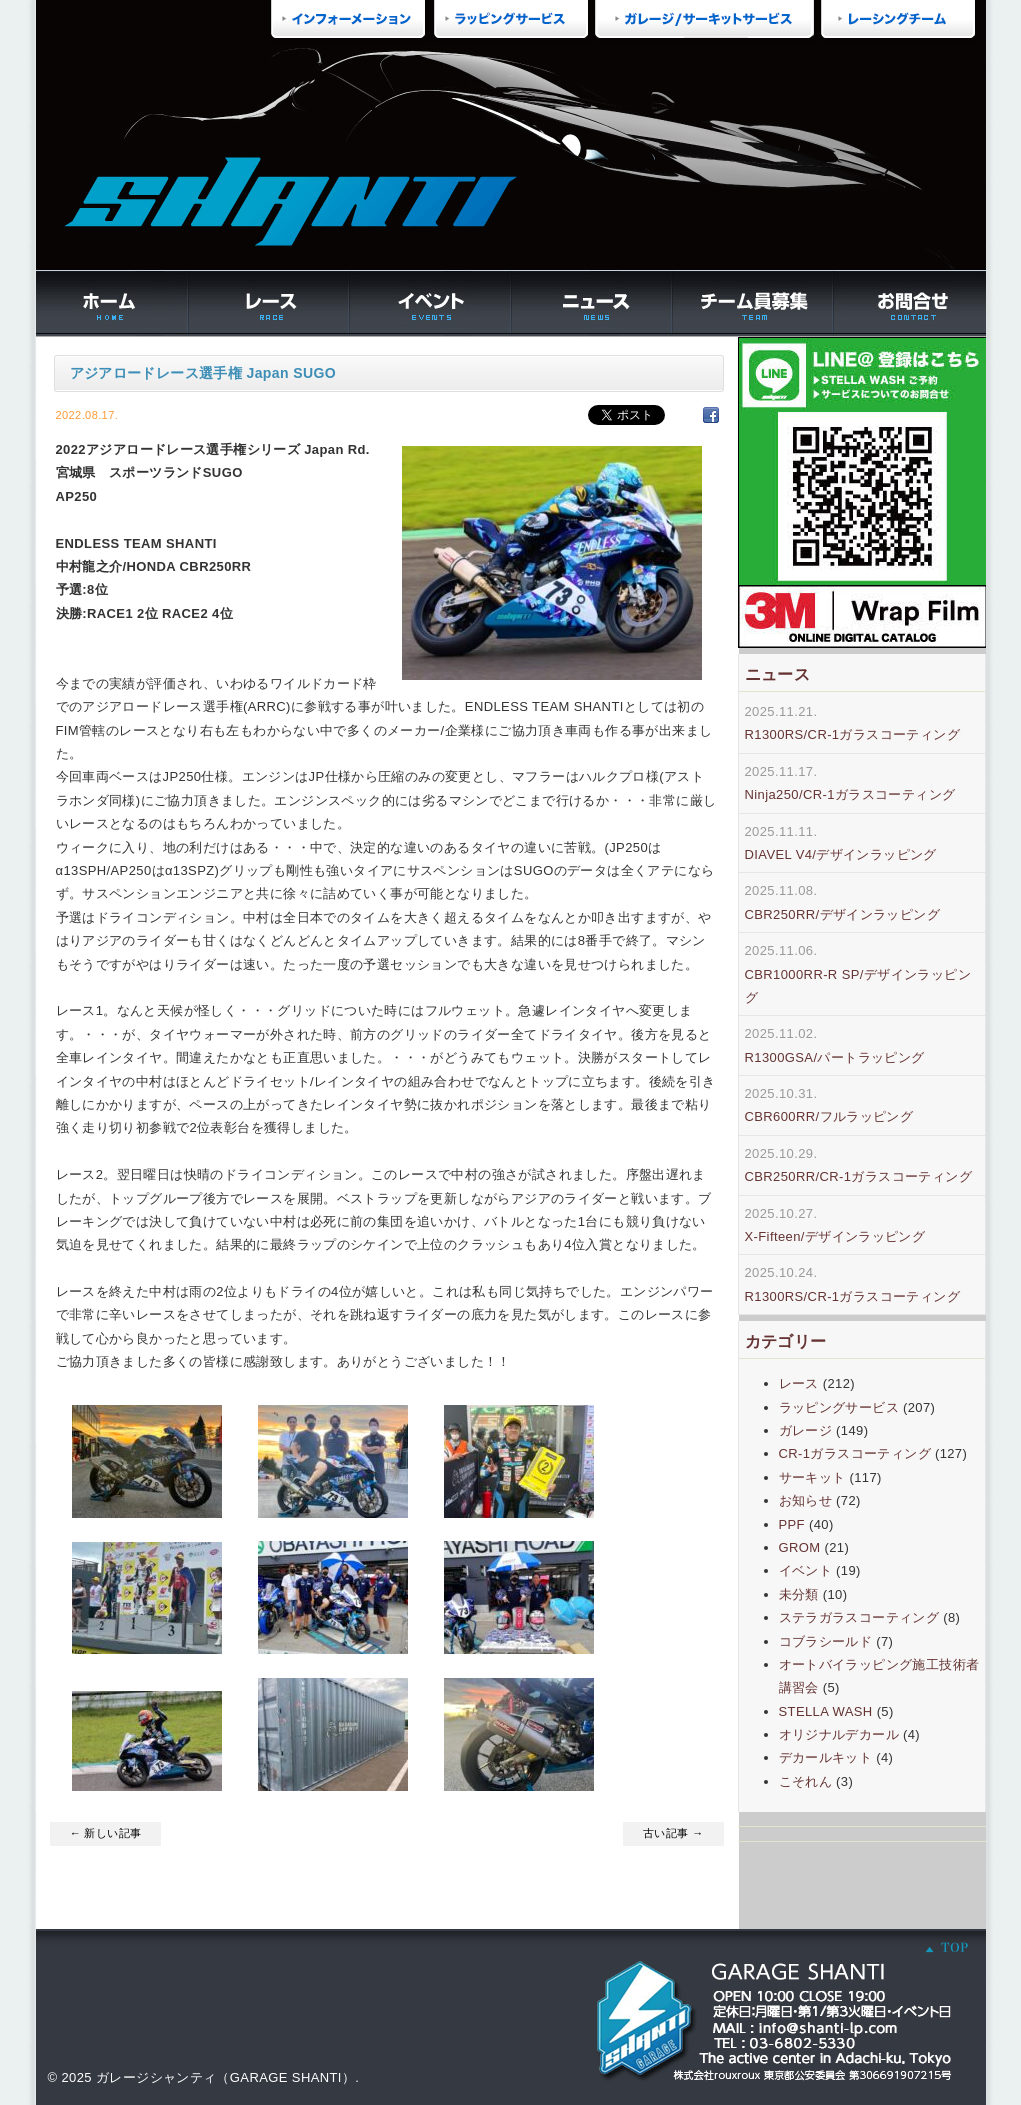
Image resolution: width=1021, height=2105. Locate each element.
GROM (800, 1547)
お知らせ (806, 1500)
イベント (806, 1570)
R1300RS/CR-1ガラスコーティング (853, 734)
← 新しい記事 (106, 1833)
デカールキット (826, 1757)
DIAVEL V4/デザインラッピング (841, 854)
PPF (792, 1524)
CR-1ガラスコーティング (855, 1453)
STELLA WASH (826, 1711)
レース (799, 1383)
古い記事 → (673, 1833)
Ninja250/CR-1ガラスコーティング (850, 794)
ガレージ (806, 1430)
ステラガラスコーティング (859, 1617)
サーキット (812, 1477)
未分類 (799, 1594)
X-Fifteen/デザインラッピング (835, 1236)
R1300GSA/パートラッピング (835, 1057)
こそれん (806, 1781)
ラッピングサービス (839, 1407)
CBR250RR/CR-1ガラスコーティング (858, 1176)
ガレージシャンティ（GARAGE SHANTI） (225, 2077)
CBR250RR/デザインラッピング (843, 914)
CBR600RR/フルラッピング (829, 1116)
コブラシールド (826, 1641)
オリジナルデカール (839, 1734)
